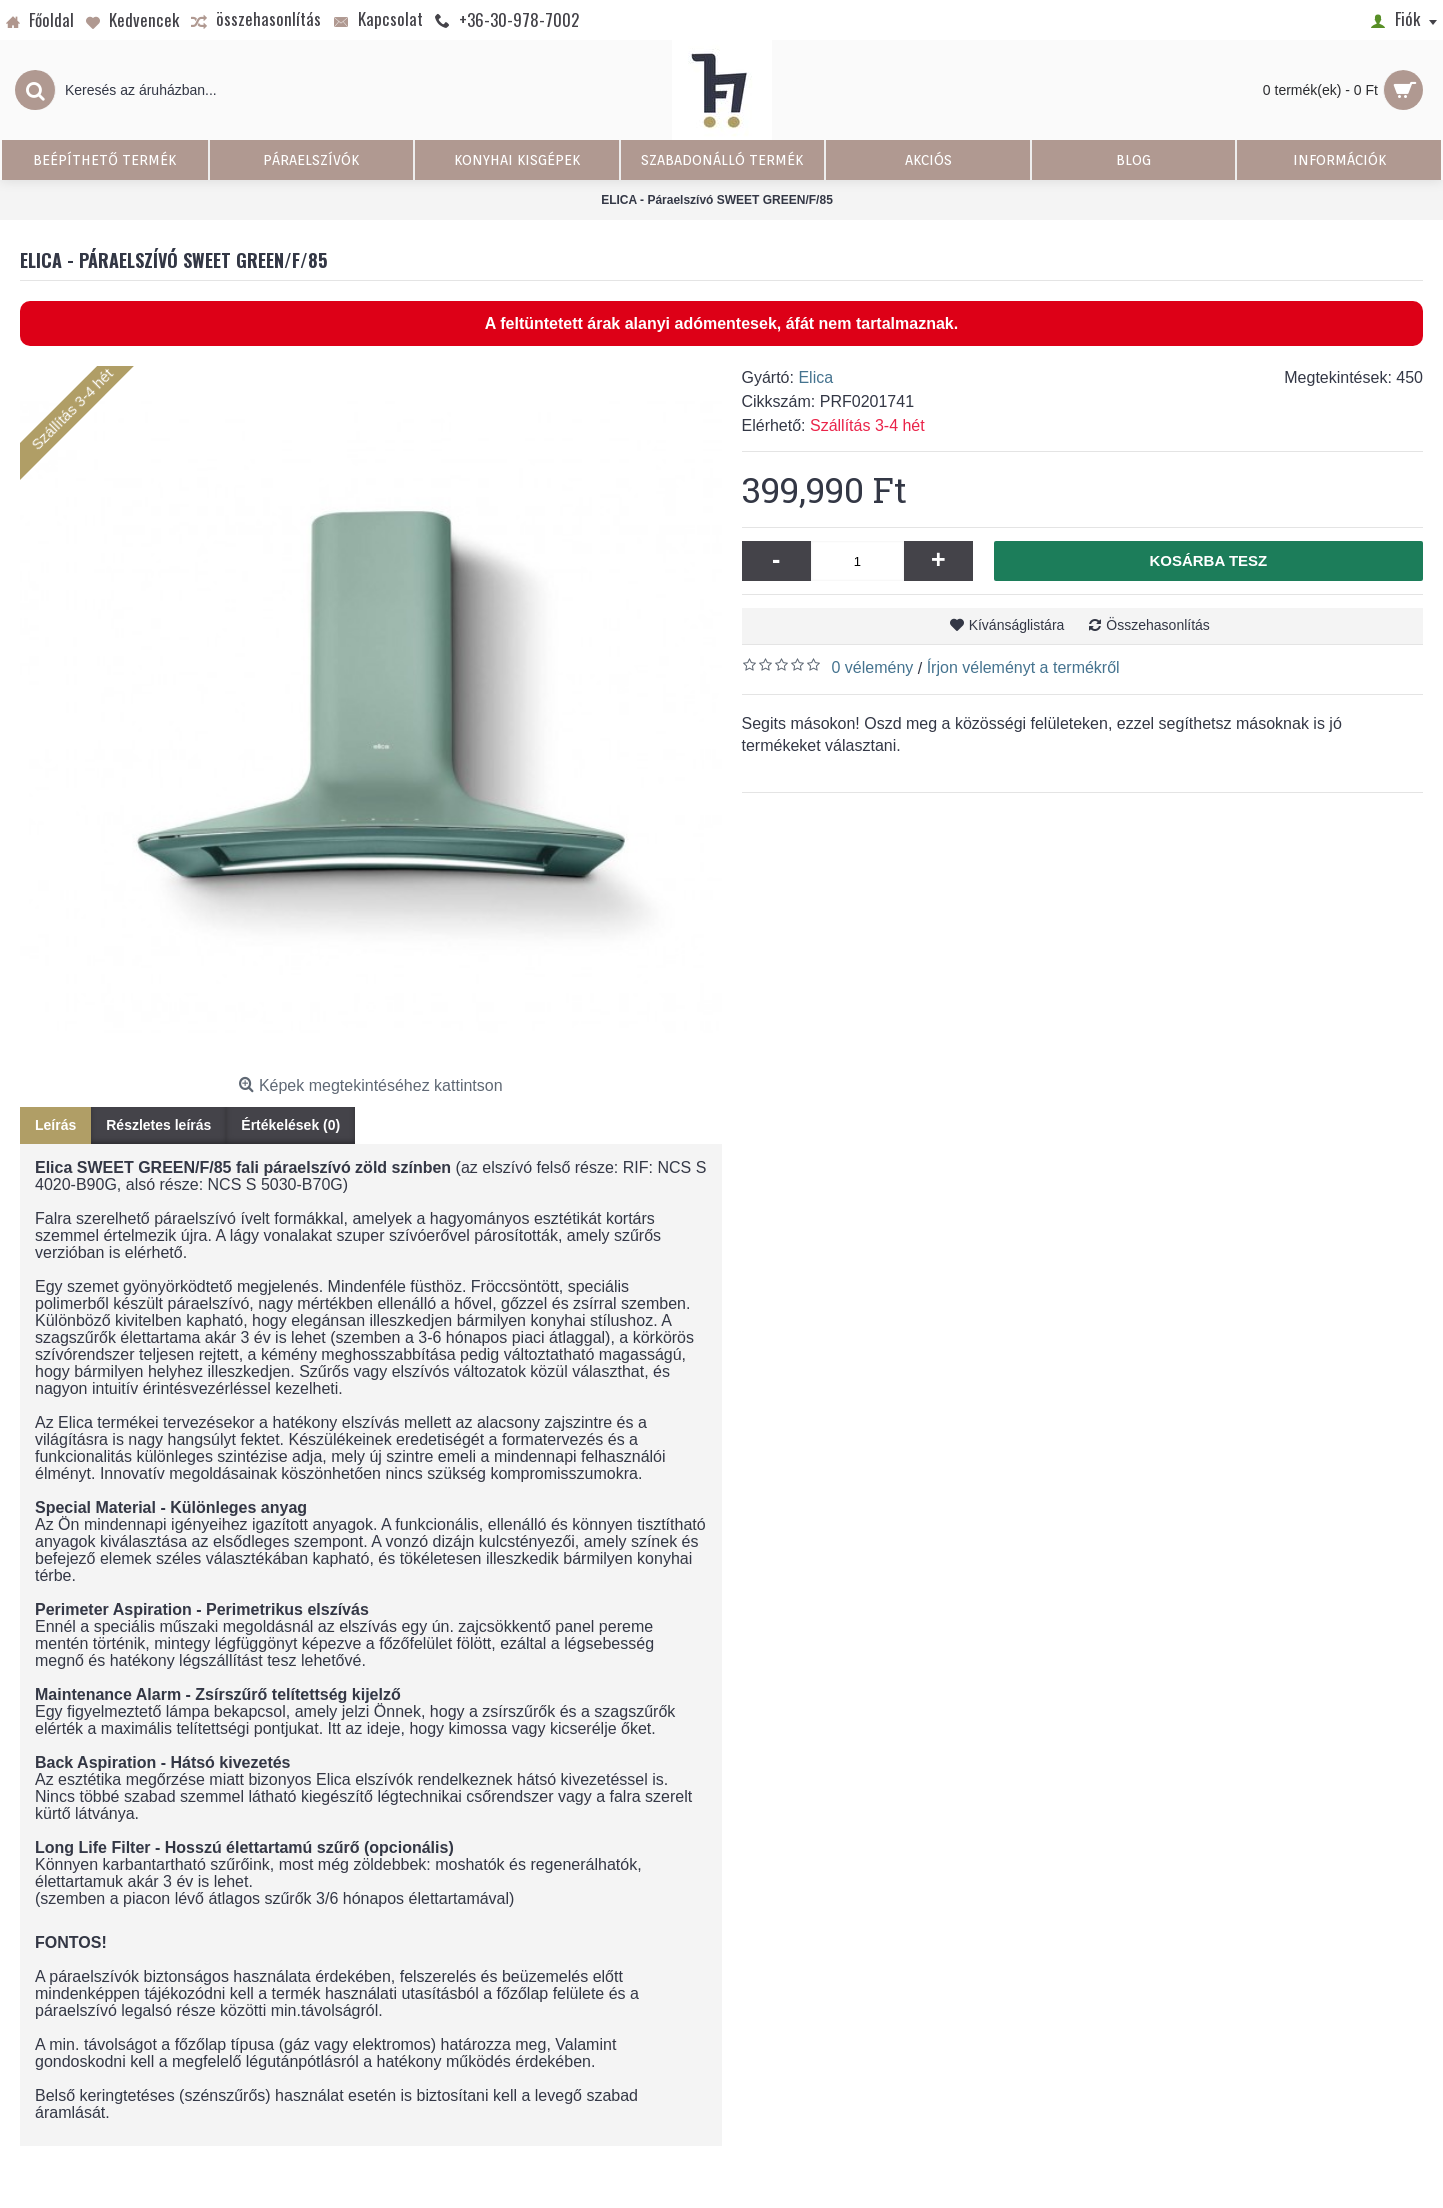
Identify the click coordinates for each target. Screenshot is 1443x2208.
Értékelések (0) (290, 1125)
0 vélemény (873, 667)
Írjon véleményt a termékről (1023, 667)
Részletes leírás (158, 1125)
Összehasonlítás (1158, 625)
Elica (815, 377)
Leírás (55, 1125)
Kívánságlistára (1017, 625)
